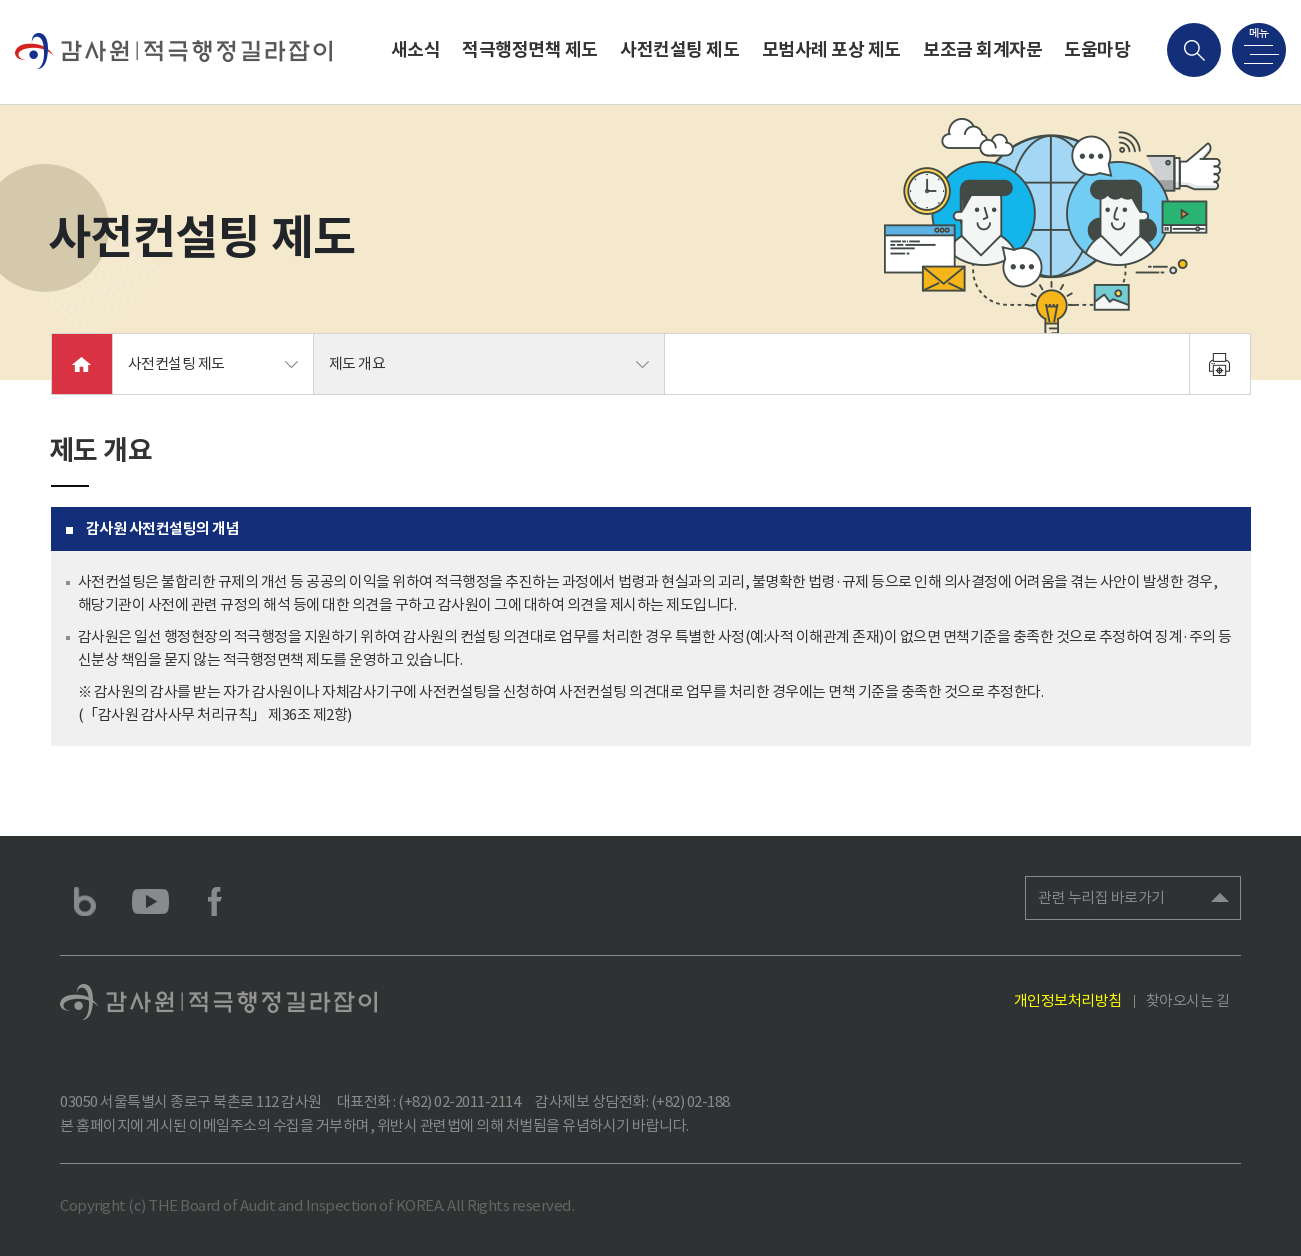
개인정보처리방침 (1068, 1000)
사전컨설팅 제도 (679, 49)
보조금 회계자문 (982, 49)
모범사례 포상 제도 (831, 49)
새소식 (416, 49)
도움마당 (1097, 49)
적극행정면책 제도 (530, 49)
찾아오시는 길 (1188, 1000)
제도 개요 (357, 363)
